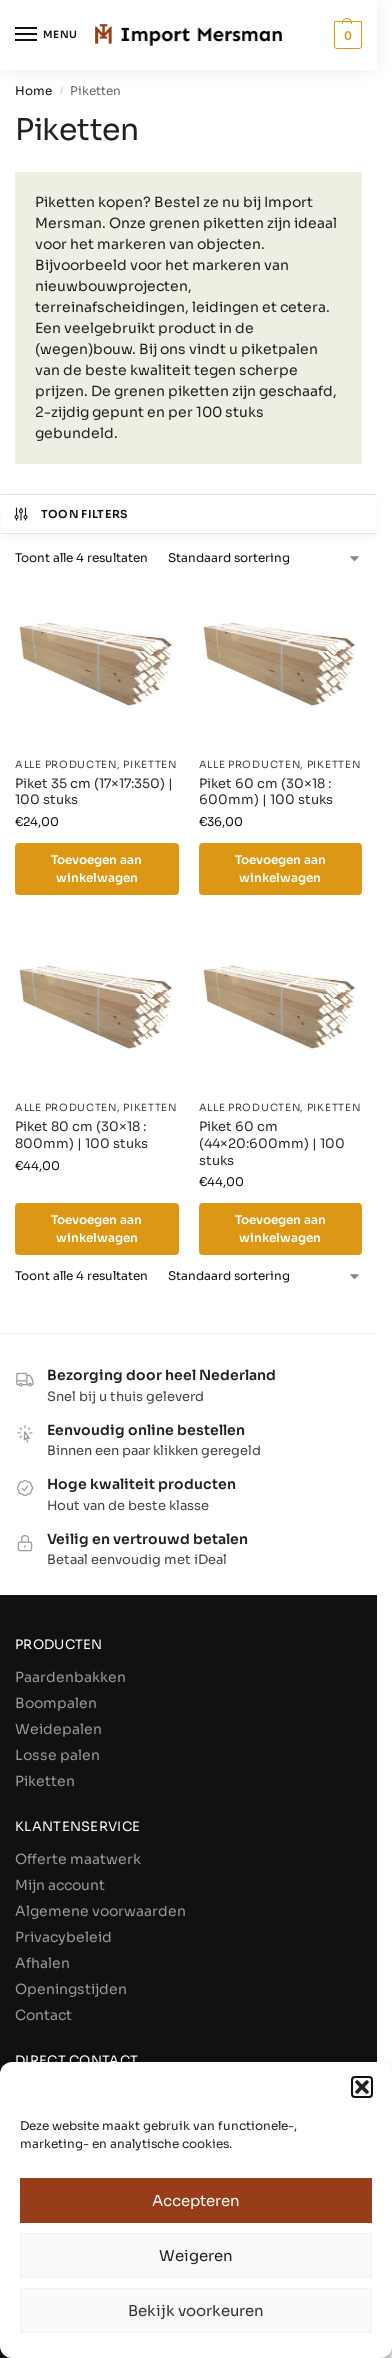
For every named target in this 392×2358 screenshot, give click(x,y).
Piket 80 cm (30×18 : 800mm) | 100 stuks (81, 1135)
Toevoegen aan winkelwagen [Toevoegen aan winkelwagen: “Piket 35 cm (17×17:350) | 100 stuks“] (96, 868)
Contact (43, 2015)
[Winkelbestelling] (265, 558)
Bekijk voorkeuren (196, 2310)
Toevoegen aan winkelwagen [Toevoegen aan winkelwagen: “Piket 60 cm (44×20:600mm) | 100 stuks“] (280, 1228)
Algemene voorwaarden (100, 1911)
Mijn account (60, 1885)
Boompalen (56, 1703)
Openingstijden (71, 1989)
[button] (362, 2087)
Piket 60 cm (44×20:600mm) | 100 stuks (272, 1144)
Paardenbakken (70, 1677)
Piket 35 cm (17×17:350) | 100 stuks (94, 792)
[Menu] (45, 35)
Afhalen (42, 1963)
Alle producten (66, 764)
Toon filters (70, 514)
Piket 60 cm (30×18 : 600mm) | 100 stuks (266, 792)
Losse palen (57, 1755)
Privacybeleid (63, 1937)
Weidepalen (58, 1729)
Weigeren (196, 2255)
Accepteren (196, 2200)
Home (33, 90)
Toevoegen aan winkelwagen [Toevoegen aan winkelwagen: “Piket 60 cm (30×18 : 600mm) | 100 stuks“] (280, 868)
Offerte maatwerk (78, 1859)
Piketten (150, 764)
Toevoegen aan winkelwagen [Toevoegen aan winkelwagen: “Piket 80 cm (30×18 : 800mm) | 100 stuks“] (96, 1228)
